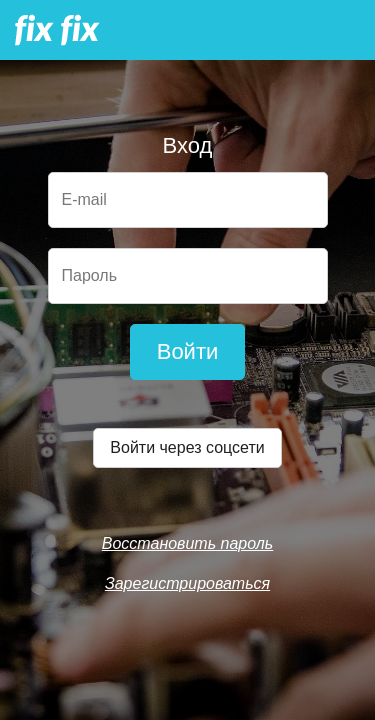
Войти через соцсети (187, 447)
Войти (188, 351)
